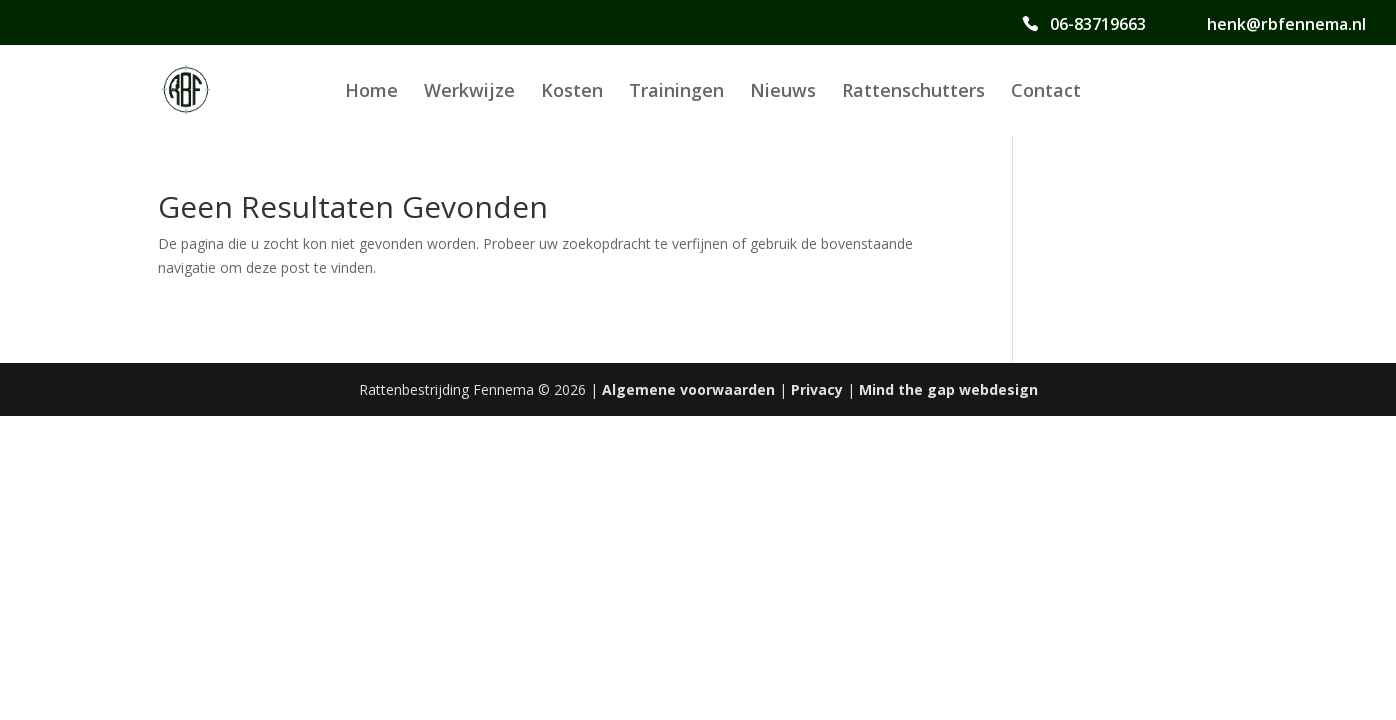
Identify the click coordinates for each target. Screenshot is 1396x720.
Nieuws (783, 92)
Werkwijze (469, 92)
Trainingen (676, 92)
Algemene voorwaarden (688, 389)
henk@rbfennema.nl (1286, 25)
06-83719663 (1098, 25)
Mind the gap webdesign (948, 389)
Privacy (817, 389)
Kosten (572, 92)
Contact (1046, 92)
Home (371, 92)
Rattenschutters (913, 92)
